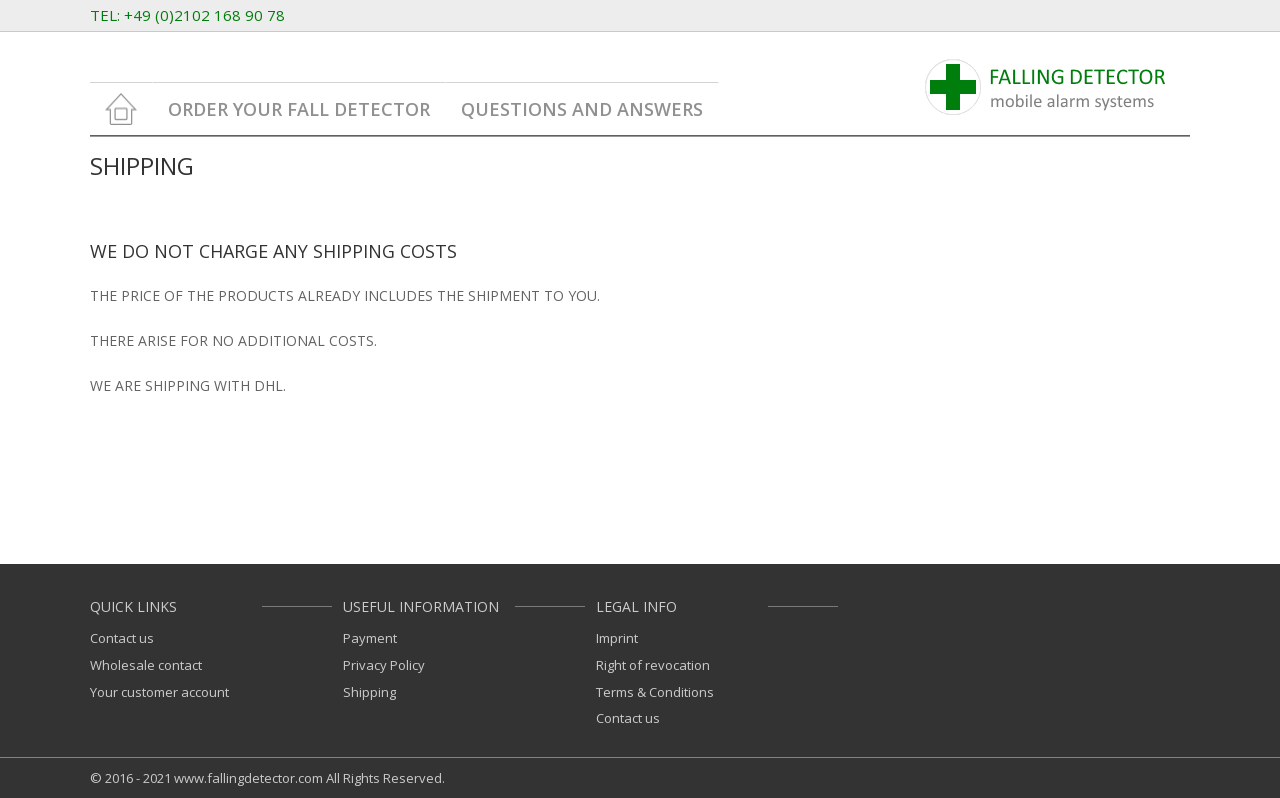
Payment (370, 638)
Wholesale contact (146, 665)
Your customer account (159, 692)
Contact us (122, 638)
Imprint (617, 638)
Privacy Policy (384, 665)
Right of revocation (653, 665)
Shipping (369, 692)
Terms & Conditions (655, 692)
